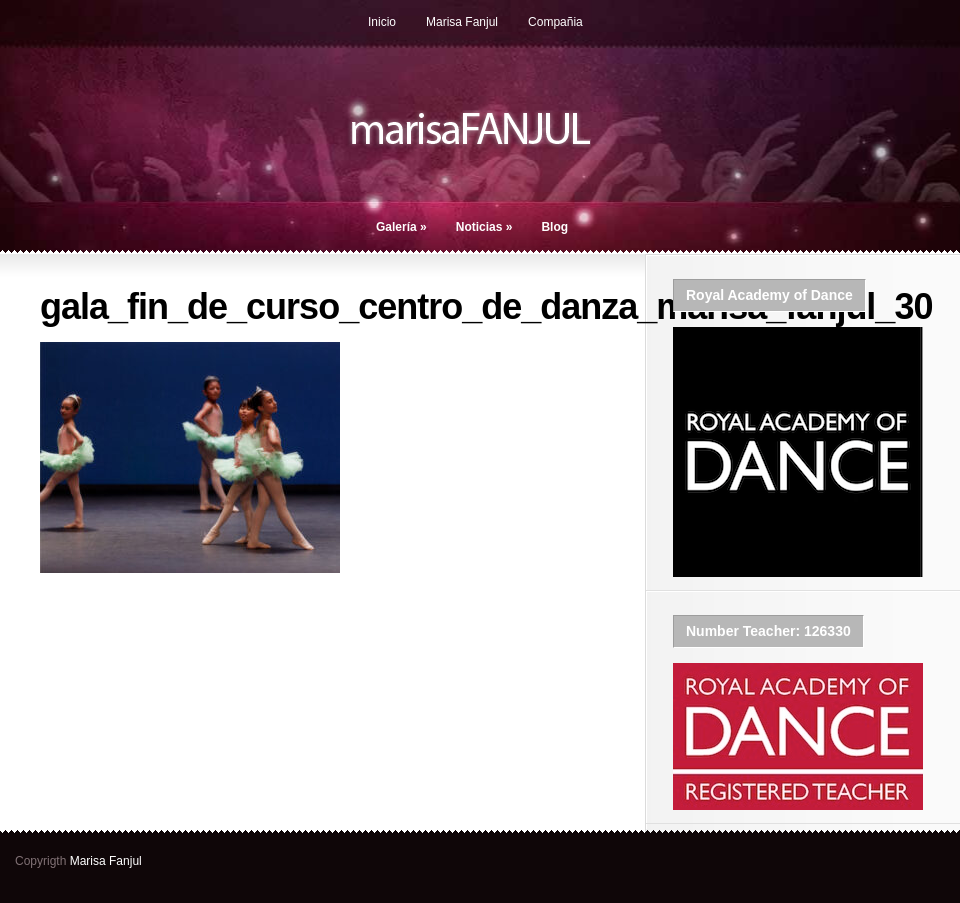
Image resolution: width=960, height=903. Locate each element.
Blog (554, 227)
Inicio (382, 22)
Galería (401, 227)
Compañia (555, 22)
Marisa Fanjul (462, 22)
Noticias (484, 227)
